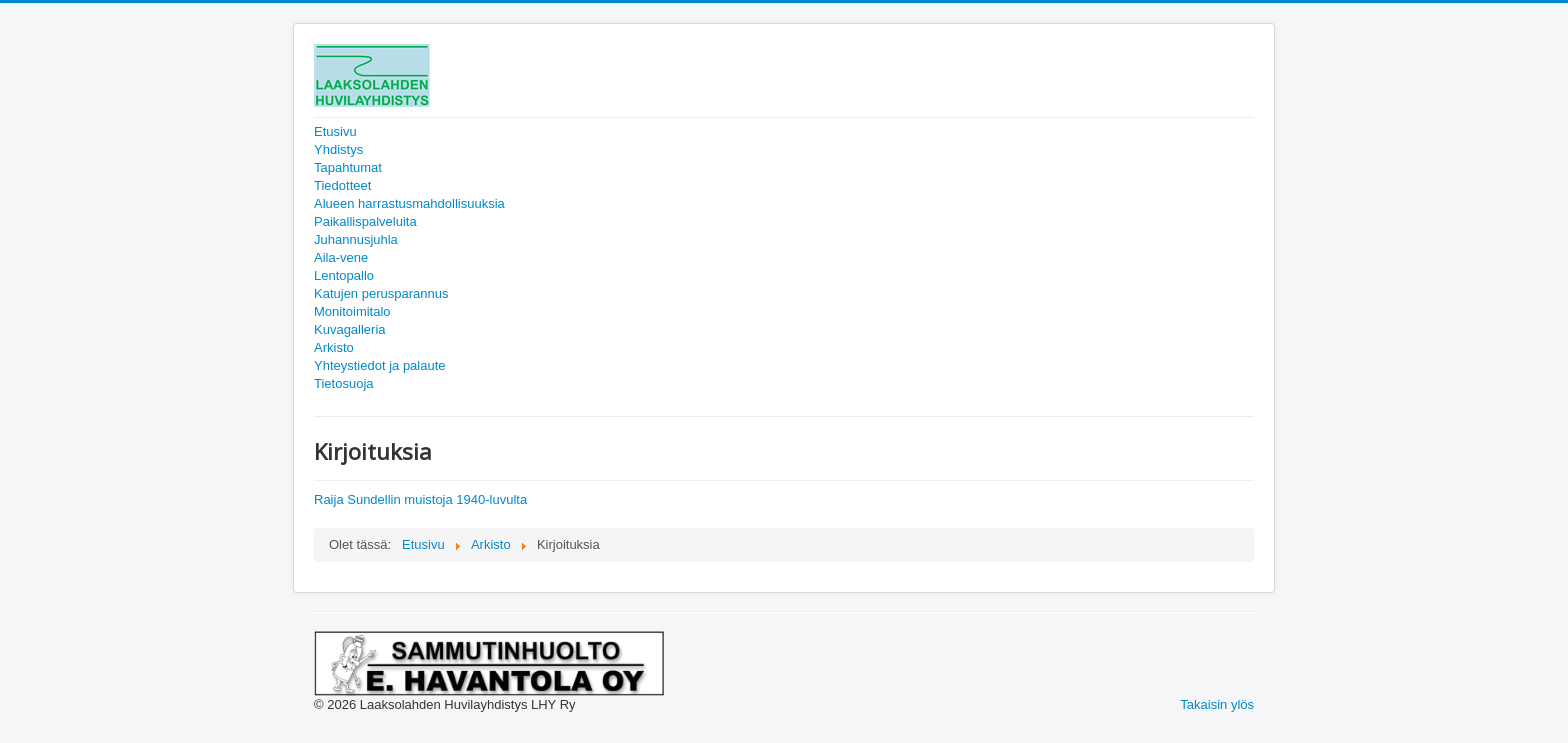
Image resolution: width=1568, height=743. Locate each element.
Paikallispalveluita (365, 221)
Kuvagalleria (350, 329)
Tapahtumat (348, 167)
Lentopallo (344, 275)
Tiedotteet (342, 185)
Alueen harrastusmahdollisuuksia (409, 203)
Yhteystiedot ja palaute (380, 365)
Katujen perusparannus (381, 293)
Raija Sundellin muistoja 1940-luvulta (420, 499)
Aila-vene (341, 257)
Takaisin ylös (1217, 704)
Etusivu (335, 131)
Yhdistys (338, 149)
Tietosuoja (344, 383)
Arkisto (334, 347)
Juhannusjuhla (356, 239)
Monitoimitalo (352, 311)
